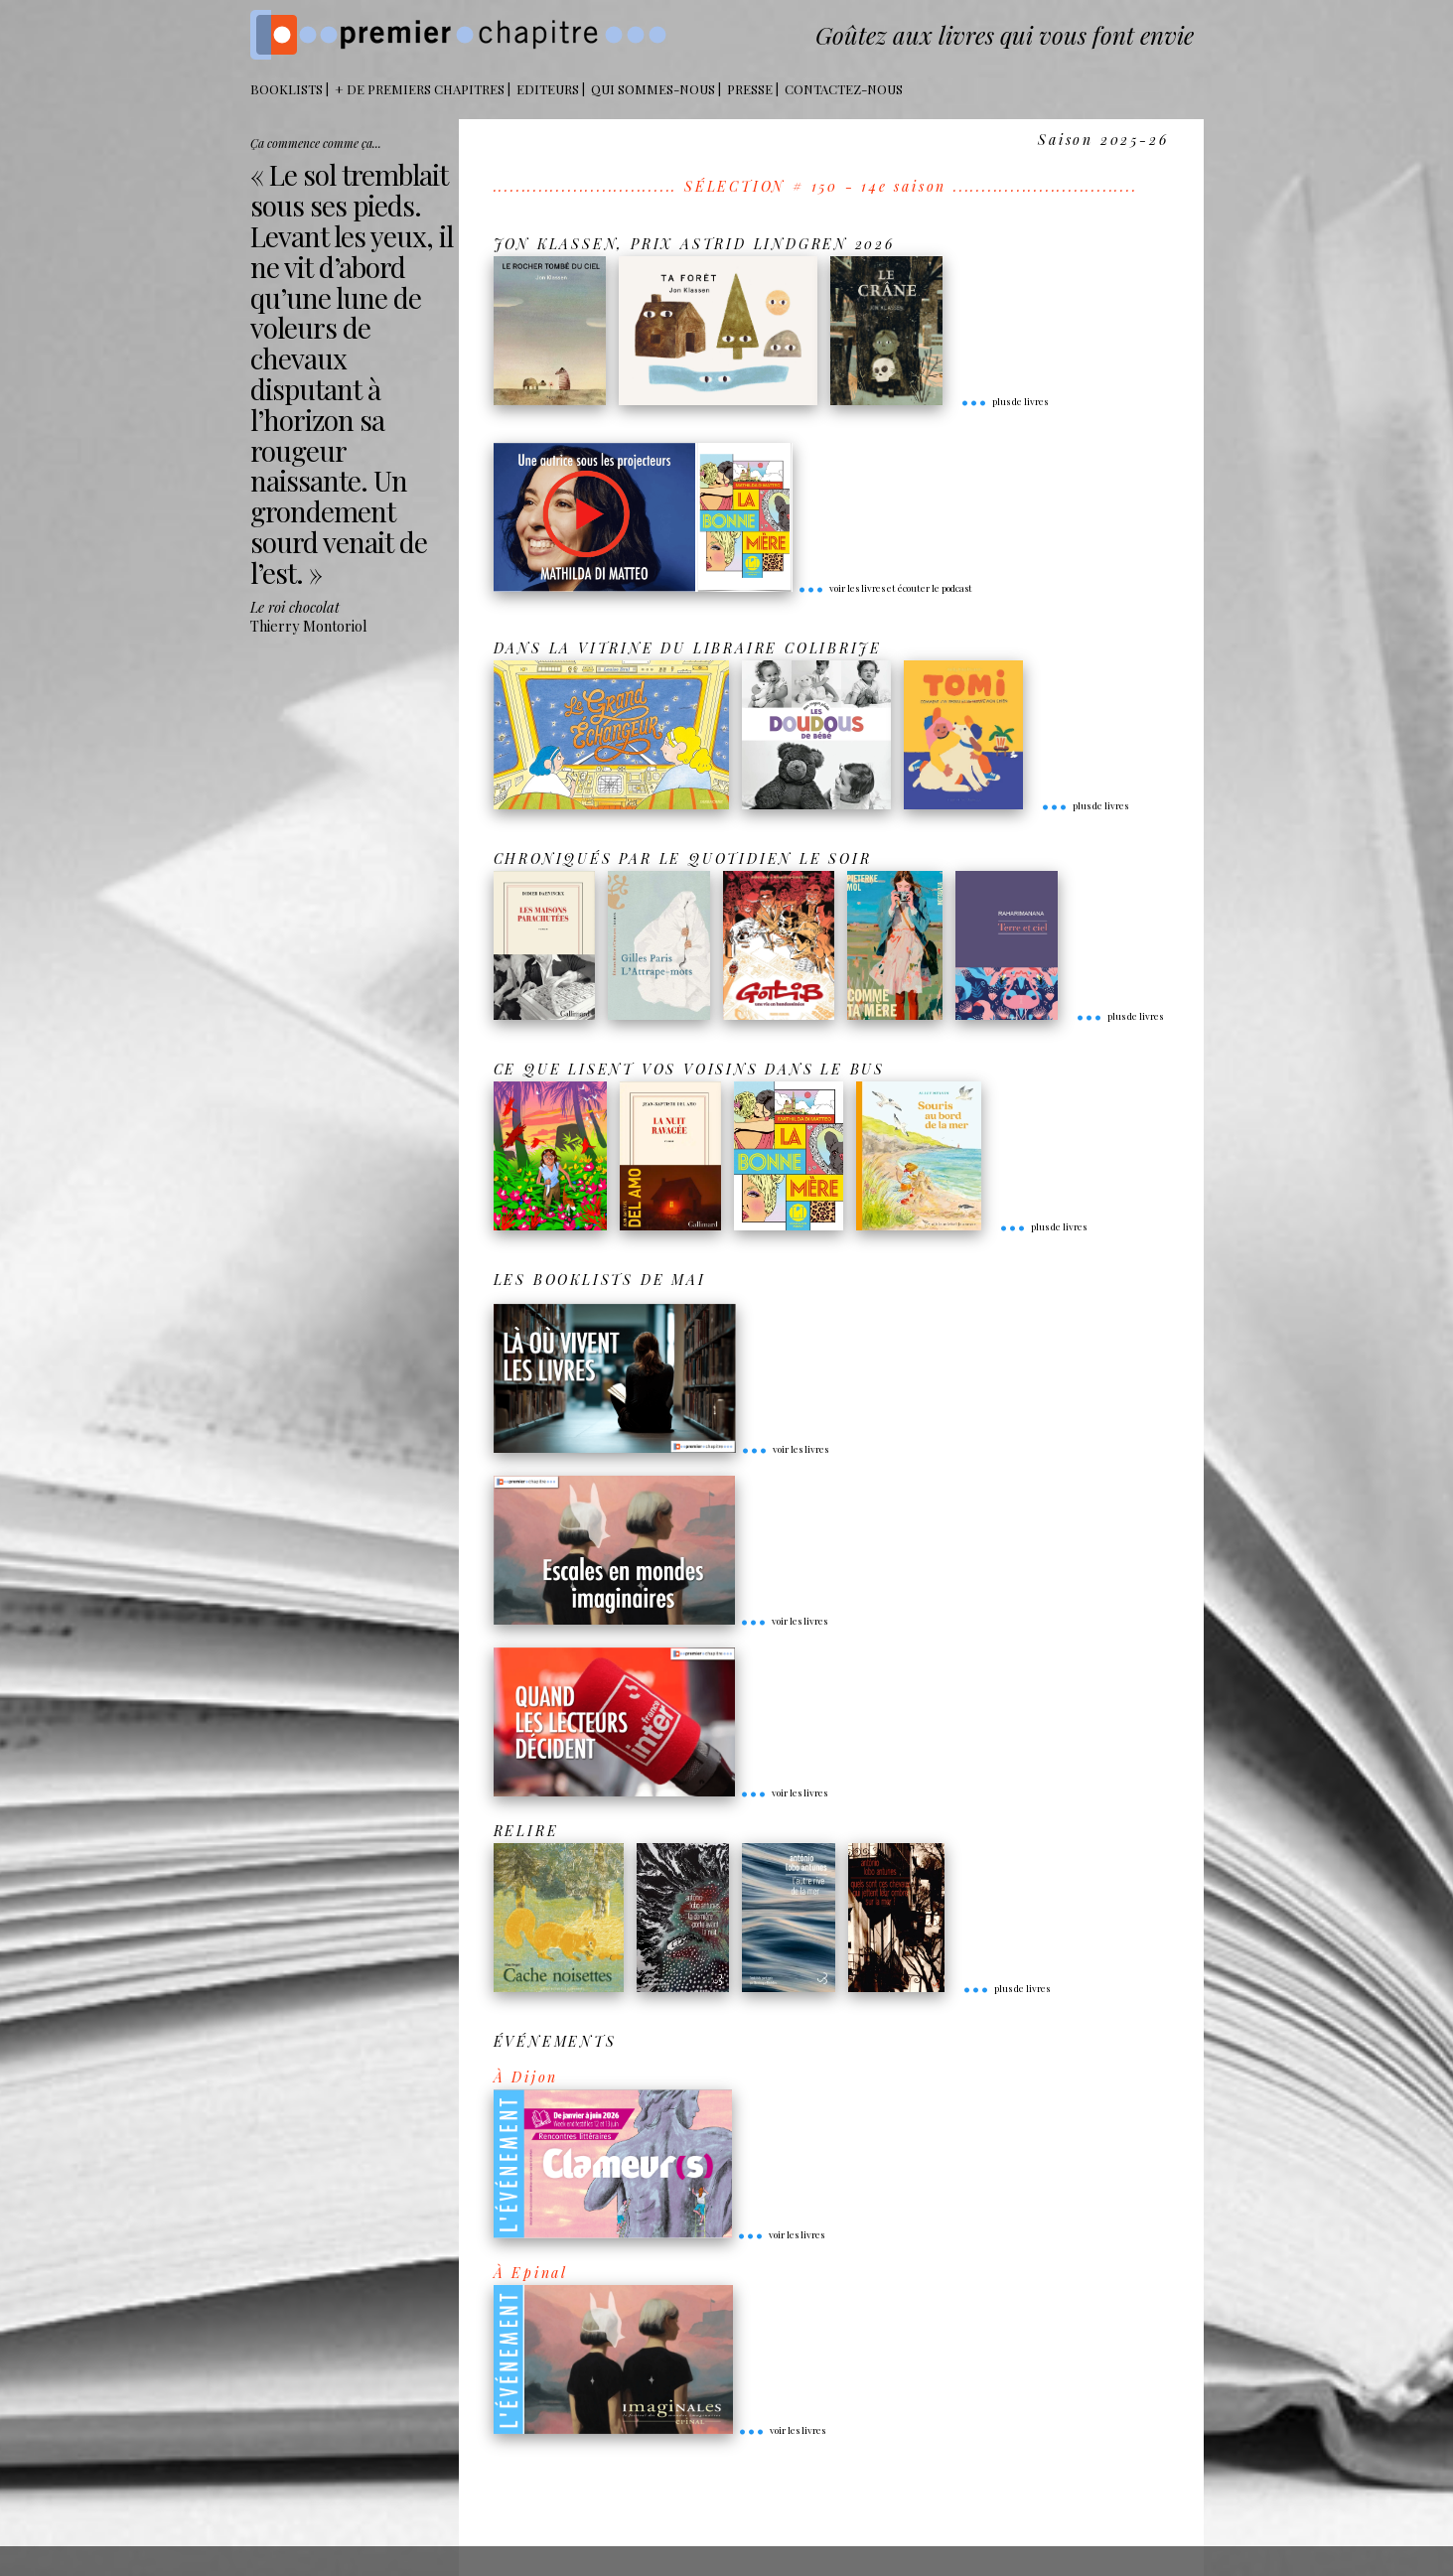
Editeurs (547, 88)
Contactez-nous (844, 88)
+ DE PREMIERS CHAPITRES (420, 88)
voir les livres (784, 1449)
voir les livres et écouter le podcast (885, 588)
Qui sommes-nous (653, 88)
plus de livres (1004, 401)
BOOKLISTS (286, 88)
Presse (750, 88)
